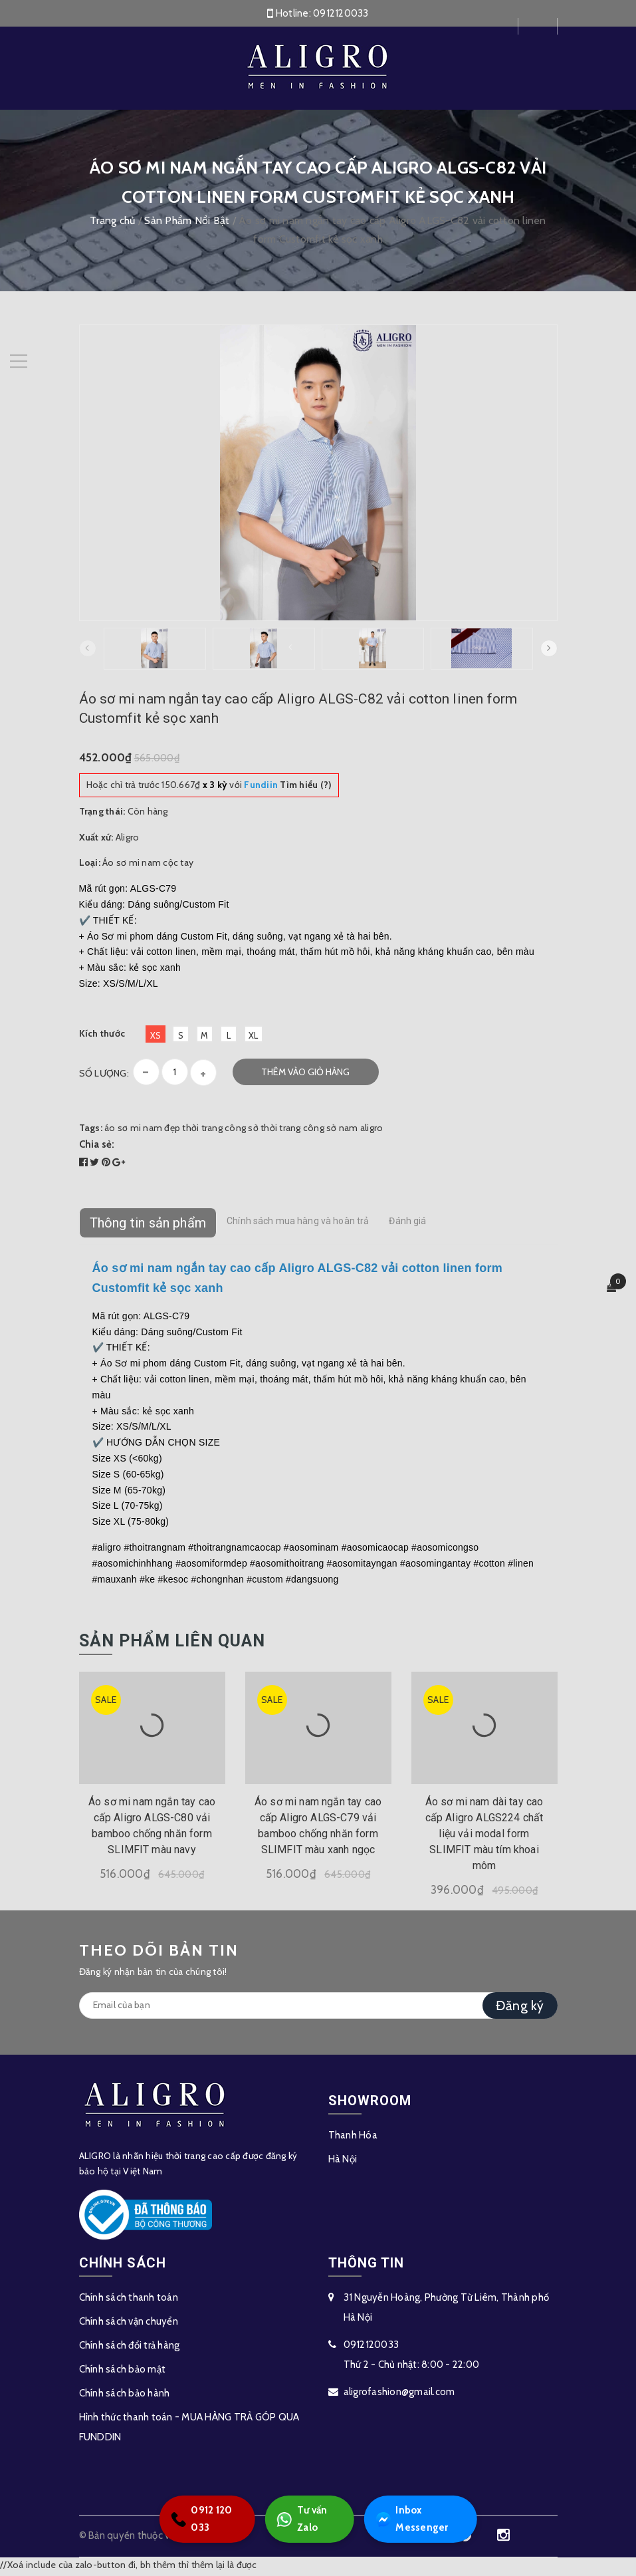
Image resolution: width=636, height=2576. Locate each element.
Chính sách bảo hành (124, 2396)
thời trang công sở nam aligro (322, 1130)
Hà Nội (343, 2162)
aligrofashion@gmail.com (399, 2394)
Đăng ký (520, 2008)
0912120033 (341, 13)
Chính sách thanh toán (128, 2300)
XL (254, 1038)
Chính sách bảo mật (122, 2372)
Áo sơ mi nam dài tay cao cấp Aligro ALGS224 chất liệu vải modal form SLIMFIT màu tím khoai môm (484, 1836)
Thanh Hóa (352, 2138)
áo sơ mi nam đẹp (142, 1130)
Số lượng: (104, 1076)
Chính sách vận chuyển (128, 2324)
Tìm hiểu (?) (288, 787)
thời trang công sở (220, 1130)
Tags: (92, 1130)
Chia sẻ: (97, 1147)
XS (155, 1038)
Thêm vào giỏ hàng (305, 1075)
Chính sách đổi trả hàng (129, 2348)
